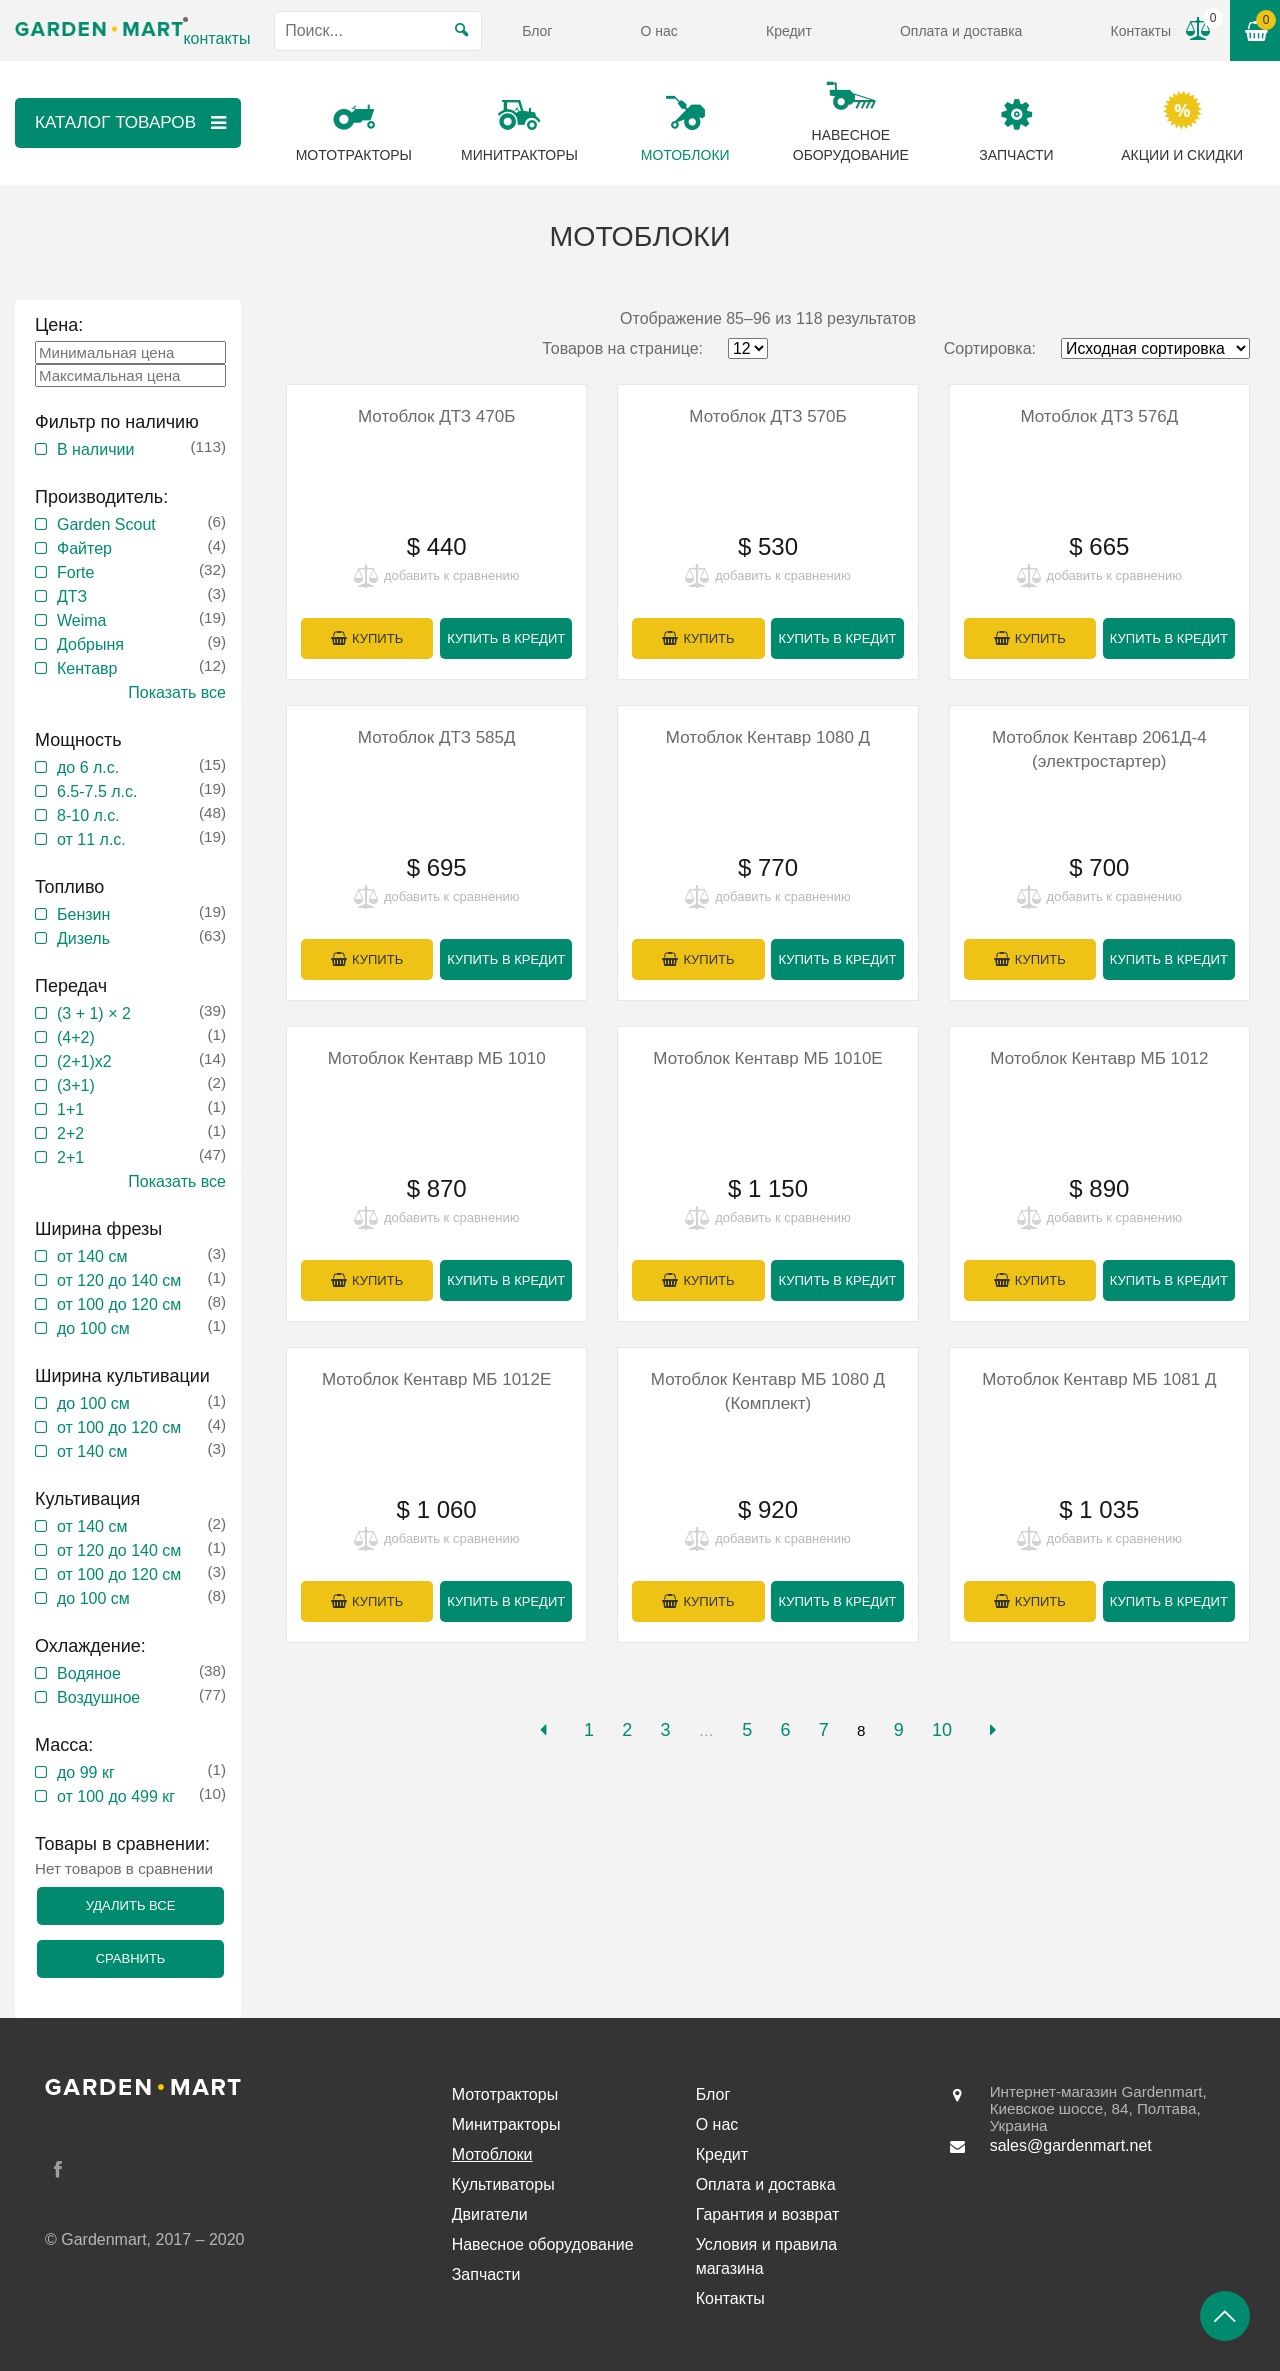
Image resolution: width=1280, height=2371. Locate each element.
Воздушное (98, 1697)
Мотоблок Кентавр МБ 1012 (1099, 1058)
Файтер (84, 548)
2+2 (70, 1133)
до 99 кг (86, 1772)
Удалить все (131, 1905)
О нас (659, 31)
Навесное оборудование (543, 2244)
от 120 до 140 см (119, 1280)
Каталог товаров (133, 123)
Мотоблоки (492, 2154)
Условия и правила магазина (767, 2256)
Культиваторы (503, 2184)
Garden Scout (106, 524)
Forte (75, 572)
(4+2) (76, 1037)
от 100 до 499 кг (116, 1796)
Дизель (83, 938)
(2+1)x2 (84, 1061)
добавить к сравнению (451, 575)
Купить (377, 638)
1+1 (70, 1109)
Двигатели (490, 2214)
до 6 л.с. (88, 767)
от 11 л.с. (91, 839)
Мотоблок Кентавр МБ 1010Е (767, 1058)
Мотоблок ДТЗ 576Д (1099, 416)
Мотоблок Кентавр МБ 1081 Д (1099, 1379)
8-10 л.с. (88, 815)
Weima (82, 620)
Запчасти (486, 2274)
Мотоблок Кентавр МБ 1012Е (436, 1379)
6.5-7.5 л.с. (97, 791)
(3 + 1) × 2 (94, 1013)
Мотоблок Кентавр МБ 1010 (437, 1058)
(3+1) (76, 1085)
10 (942, 1730)
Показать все (177, 692)
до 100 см (93, 1328)
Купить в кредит (506, 638)
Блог (537, 31)
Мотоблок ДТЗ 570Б (767, 416)
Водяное (89, 1673)
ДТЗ (72, 596)
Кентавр (87, 668)
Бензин (83, 914)
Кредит (789, 31)
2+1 (70, 1157)
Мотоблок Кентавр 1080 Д (768, 737)
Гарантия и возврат (768, 2214)
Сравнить (131, 1958)
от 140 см (92, 1256)
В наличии (95, 449)
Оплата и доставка (961, 31)
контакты (216, 38)
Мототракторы (505, 2094)
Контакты (1141, 31)
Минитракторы (506, 2124)
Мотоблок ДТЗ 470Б (436, 416)
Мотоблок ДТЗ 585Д (437, 737)
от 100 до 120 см (119, 1304)
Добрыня (90, 644)
